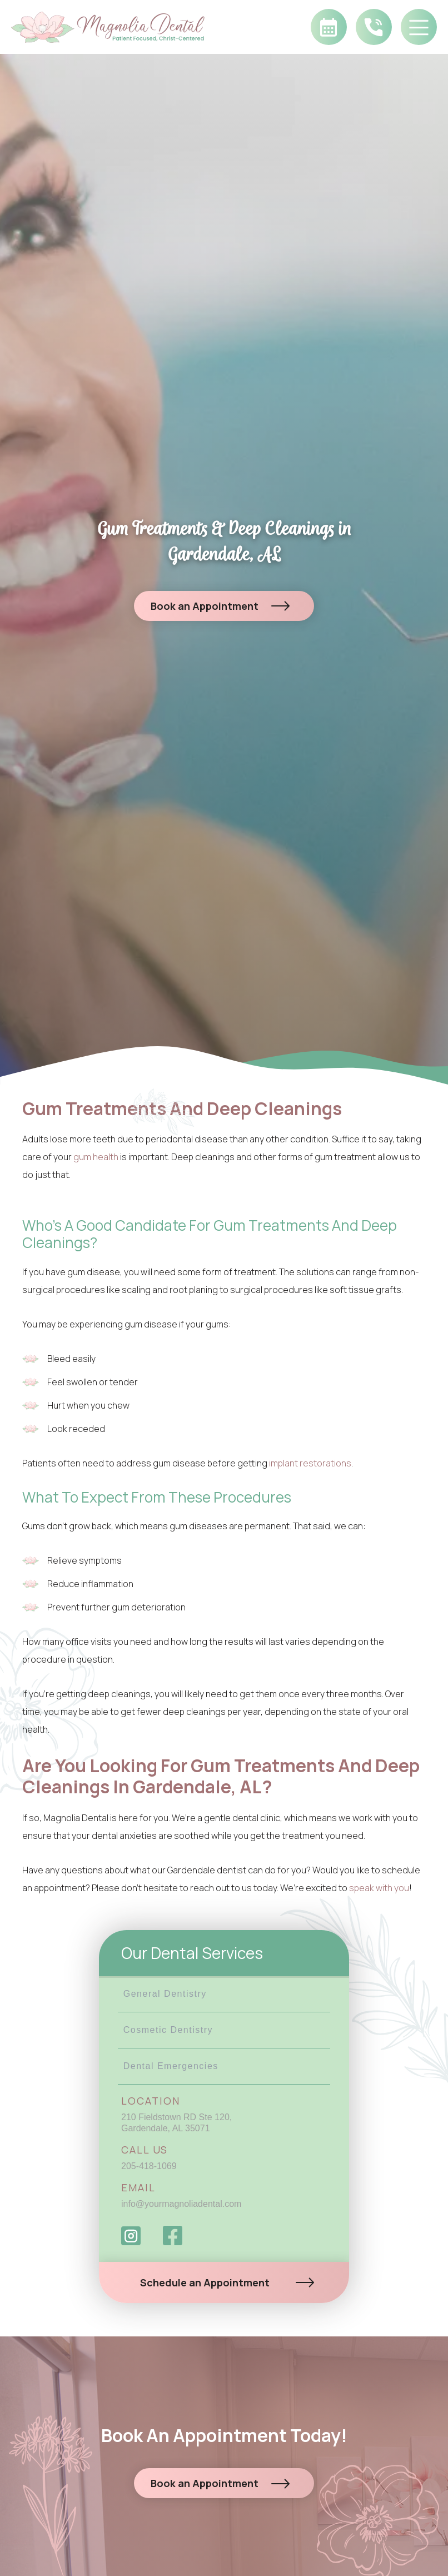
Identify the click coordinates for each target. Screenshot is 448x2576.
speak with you (379, 1888)
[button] (419, 27)
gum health (95, 1157)
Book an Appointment (204, 606)
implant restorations (310, 1463)
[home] (119, 27)
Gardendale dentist (207, 1870)
